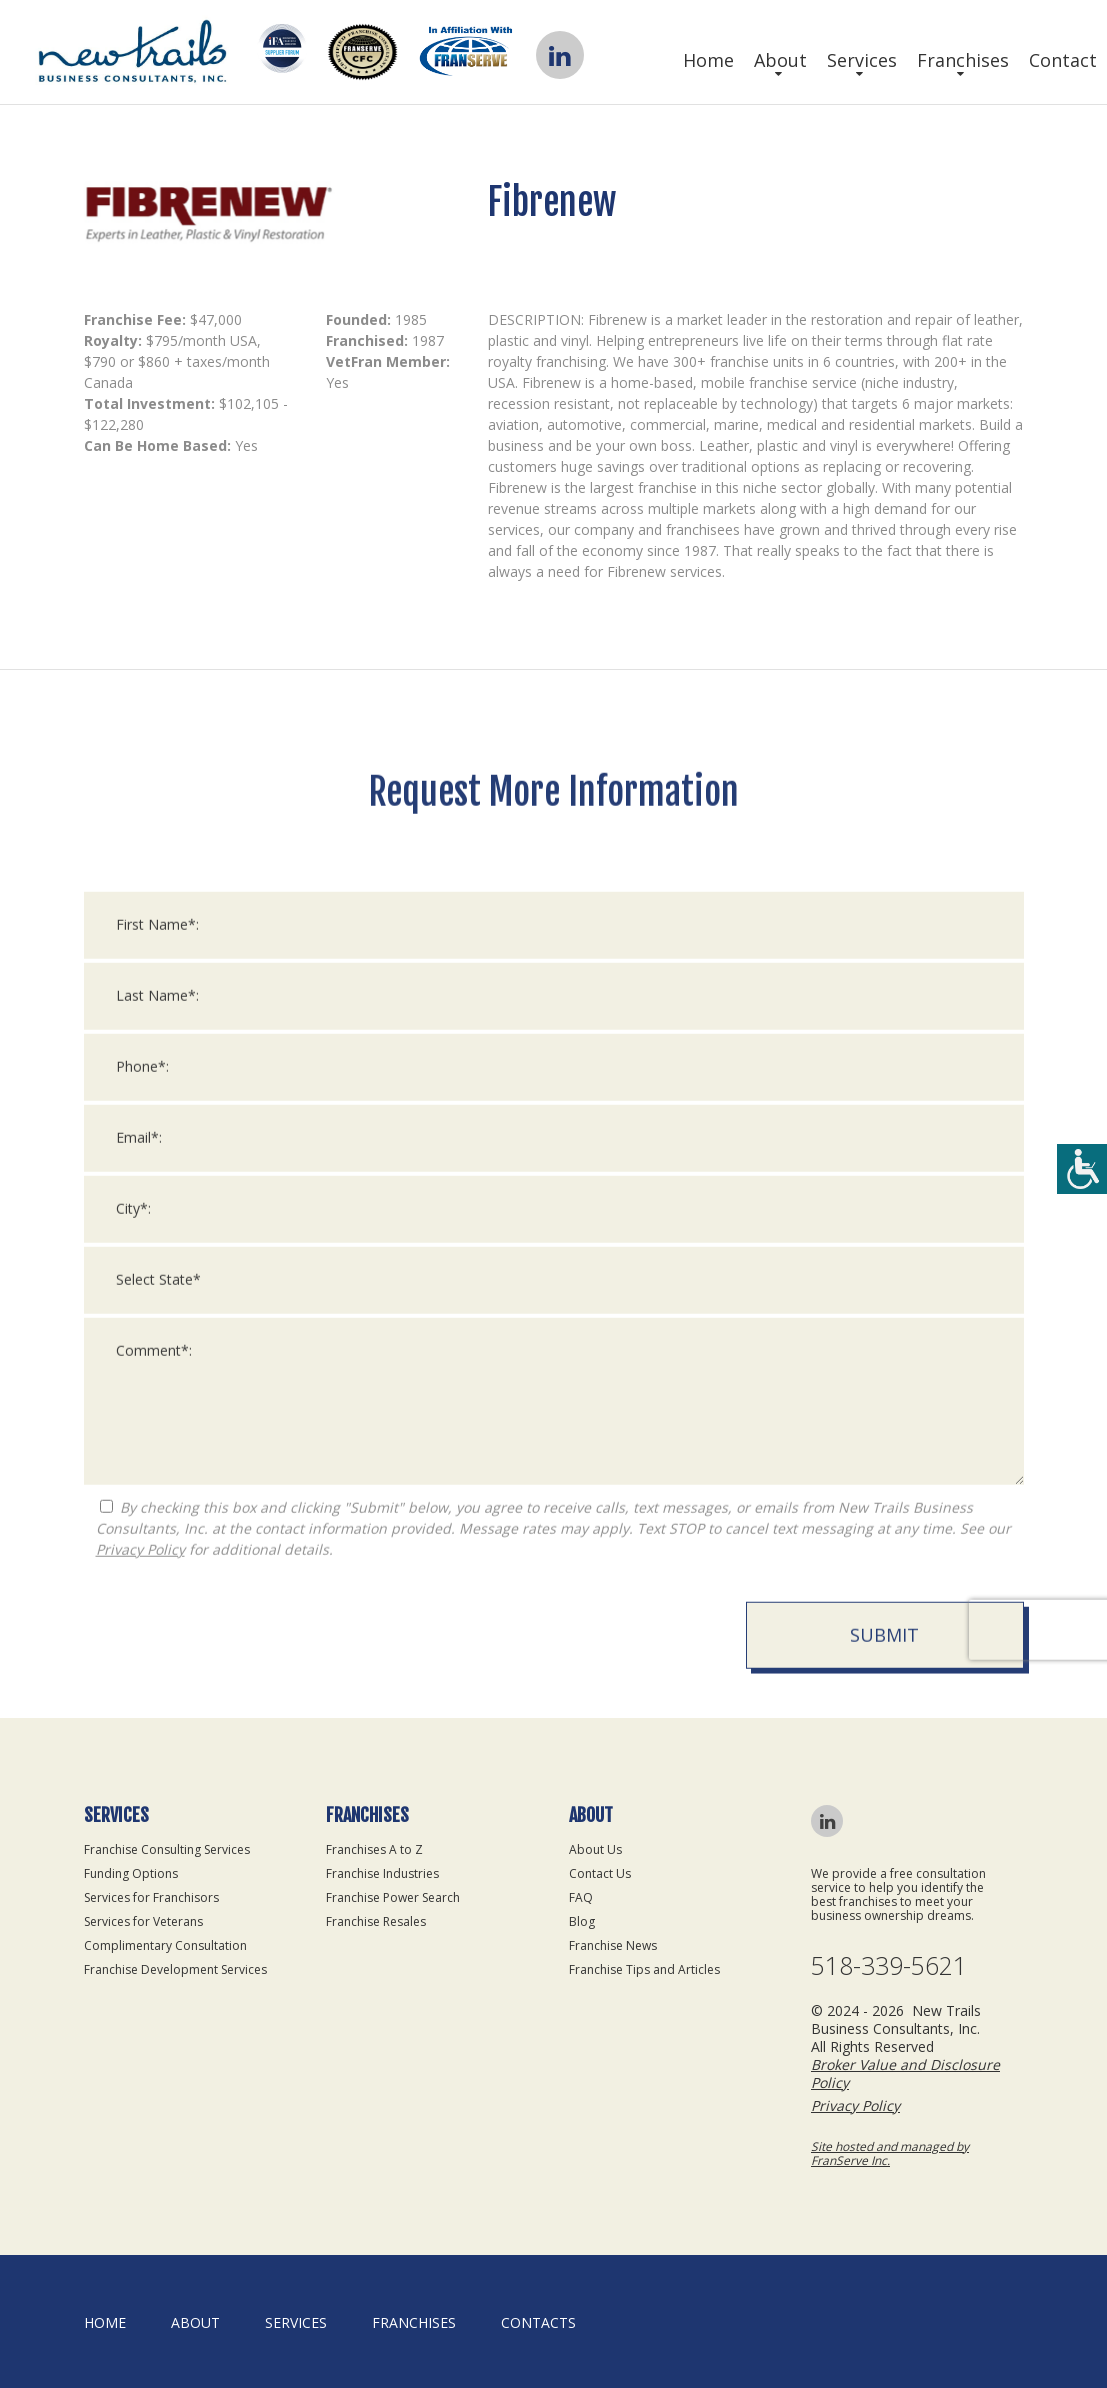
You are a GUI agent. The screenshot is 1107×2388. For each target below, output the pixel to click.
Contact (1063, 60)
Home (708, 60)
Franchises (963, 60)
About (780, 60)
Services (862, 60)
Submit (884, 2307)
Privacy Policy (140, 2221)
